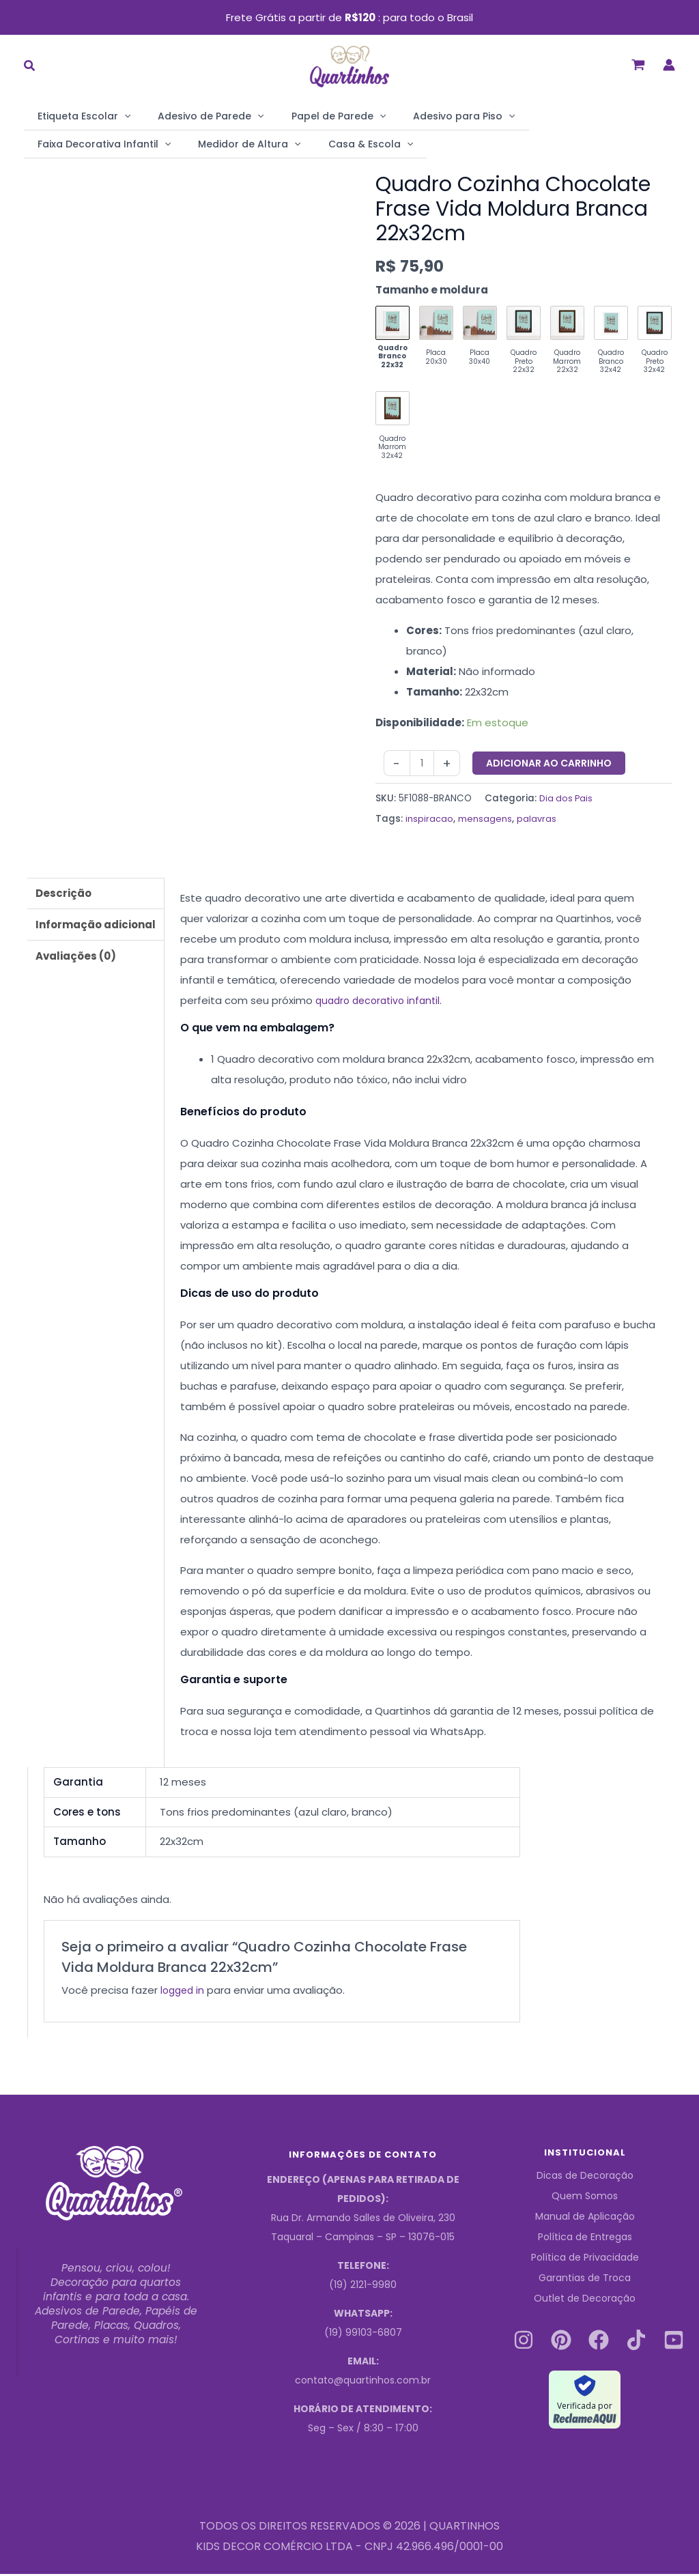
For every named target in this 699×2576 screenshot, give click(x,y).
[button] (30, 67)
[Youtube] (674, 2342)
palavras (537, 820)
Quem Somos (585, 2198)
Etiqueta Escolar (77, 116)
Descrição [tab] (63, 895)
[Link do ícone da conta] (669, 65)
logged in (184, 1992)
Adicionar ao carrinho (551, 764)
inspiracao (429, 820)
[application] (117, 116)
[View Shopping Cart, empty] (638, 64)
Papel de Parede (304, 116)
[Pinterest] (561, 2342)
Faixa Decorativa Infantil (547, 116)
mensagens (485, 820)
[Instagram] (523, 2342)
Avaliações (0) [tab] (75, 958)
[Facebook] (598, 2342)
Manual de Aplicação (585, 2219)
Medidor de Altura (82, 143)
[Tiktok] (636, 2342)
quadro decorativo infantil (381, 1002)
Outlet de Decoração (585, 2301)
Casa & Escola (189, 143)
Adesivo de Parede (190, 116)
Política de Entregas (585, 2239)
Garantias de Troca (585, 2280)
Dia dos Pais (567, 800)
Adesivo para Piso (416, 116)
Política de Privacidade (585, 2260)
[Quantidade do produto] (423, 765)
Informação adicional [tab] (95, 926)
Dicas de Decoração (585, 2178)
